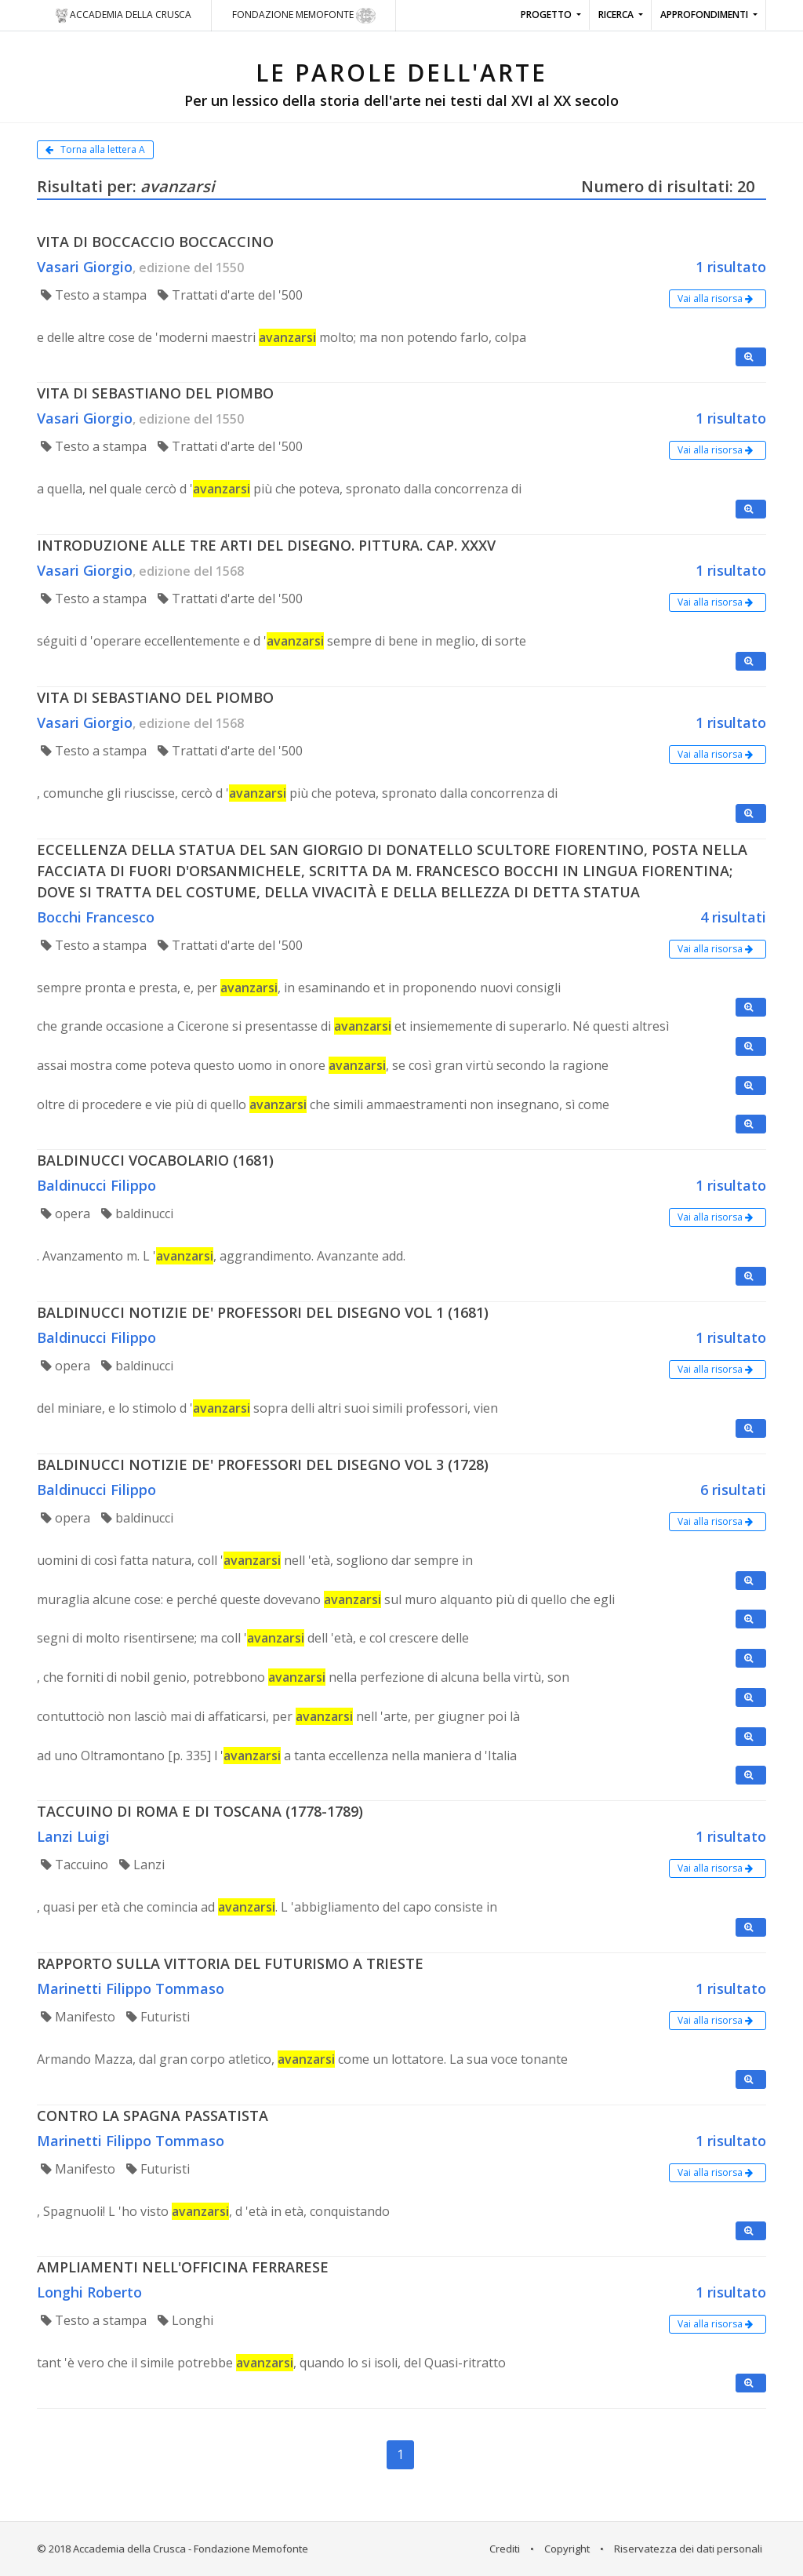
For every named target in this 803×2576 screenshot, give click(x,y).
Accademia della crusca (122, 16)
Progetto (547, 14)
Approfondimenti (705, 14)
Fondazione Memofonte (304, 16)
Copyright (567, 2548)
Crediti (504, 2548)
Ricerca (617, 14)
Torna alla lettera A (95, 149)
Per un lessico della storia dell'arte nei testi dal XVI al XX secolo (401, 100)
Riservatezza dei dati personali (688, 2548)
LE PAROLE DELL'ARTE (401, 72)
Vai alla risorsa (718, 298)
